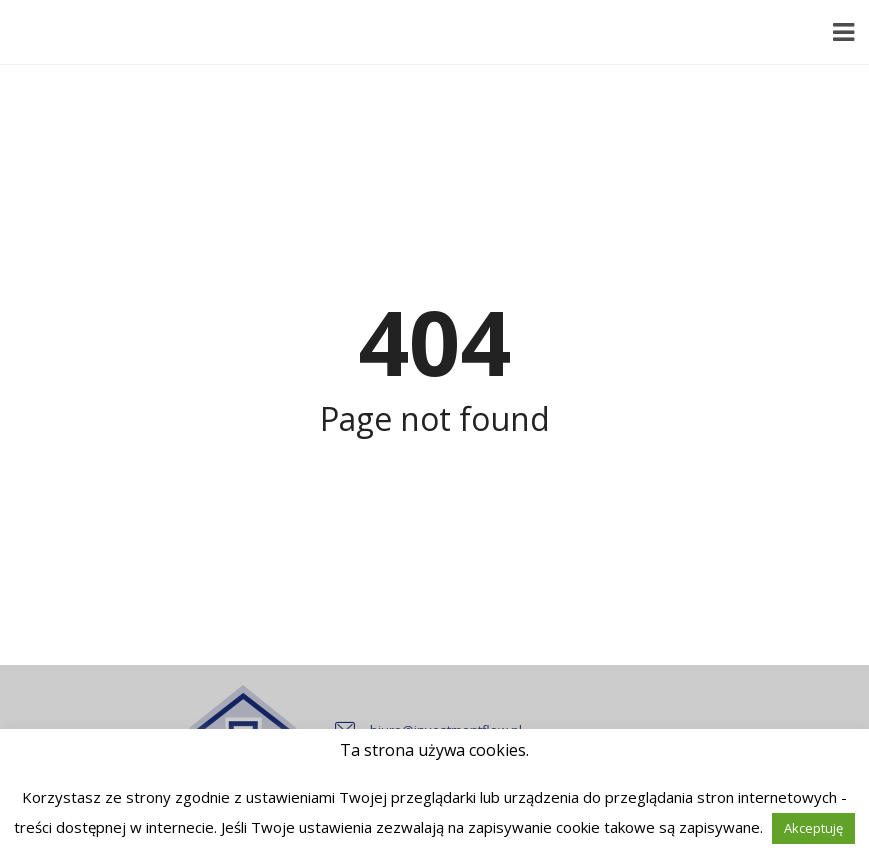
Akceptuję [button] (813, 828)
